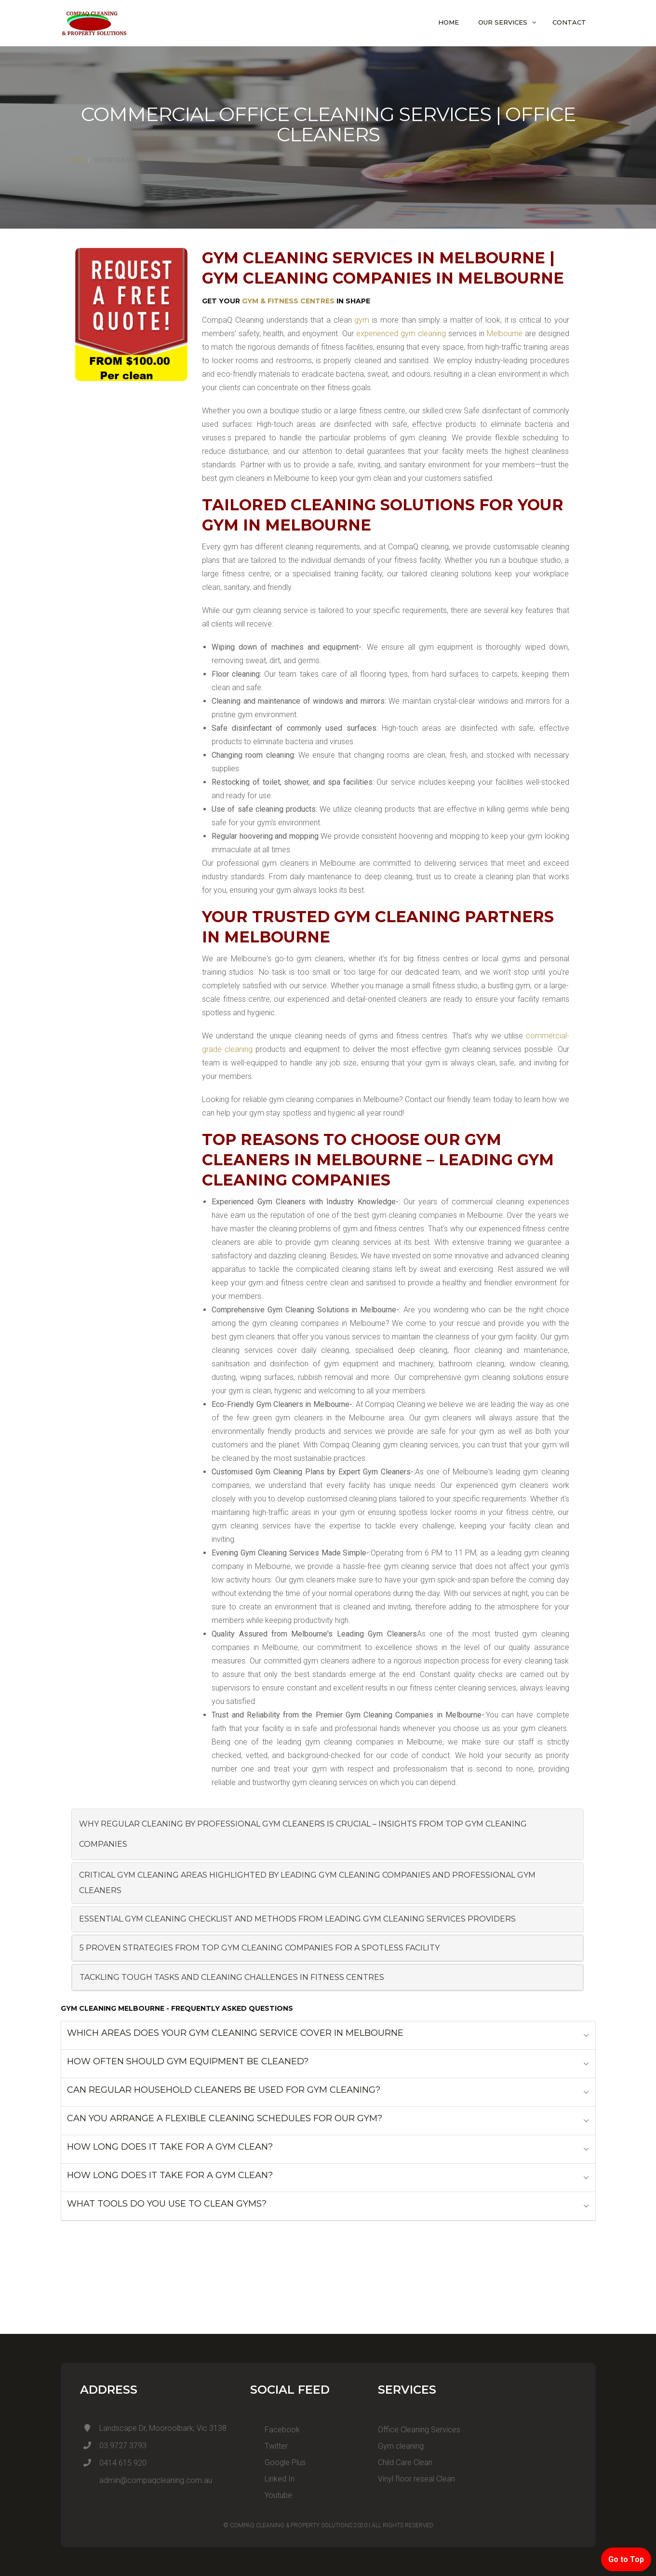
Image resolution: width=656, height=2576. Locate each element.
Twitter (269, 2446)
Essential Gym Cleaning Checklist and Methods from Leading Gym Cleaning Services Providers (297, 1918)
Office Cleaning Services (419, 2429)
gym (361, 320)
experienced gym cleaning (401, 333)
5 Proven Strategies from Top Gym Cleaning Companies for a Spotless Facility (260, 1947)
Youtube (271, 2495)
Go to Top (626, 2559)
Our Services (502, 22)
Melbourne (504, 333)
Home (448, 22)
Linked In (272, 2478)
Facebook (275, 2429)
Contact (569, 22)
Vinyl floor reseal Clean (416, 2478)
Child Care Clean (405, 2462)
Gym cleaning (401, 2446)
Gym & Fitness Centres (288, 301)
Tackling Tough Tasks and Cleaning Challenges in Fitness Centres (232, 1977)
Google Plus (278, 2462)
